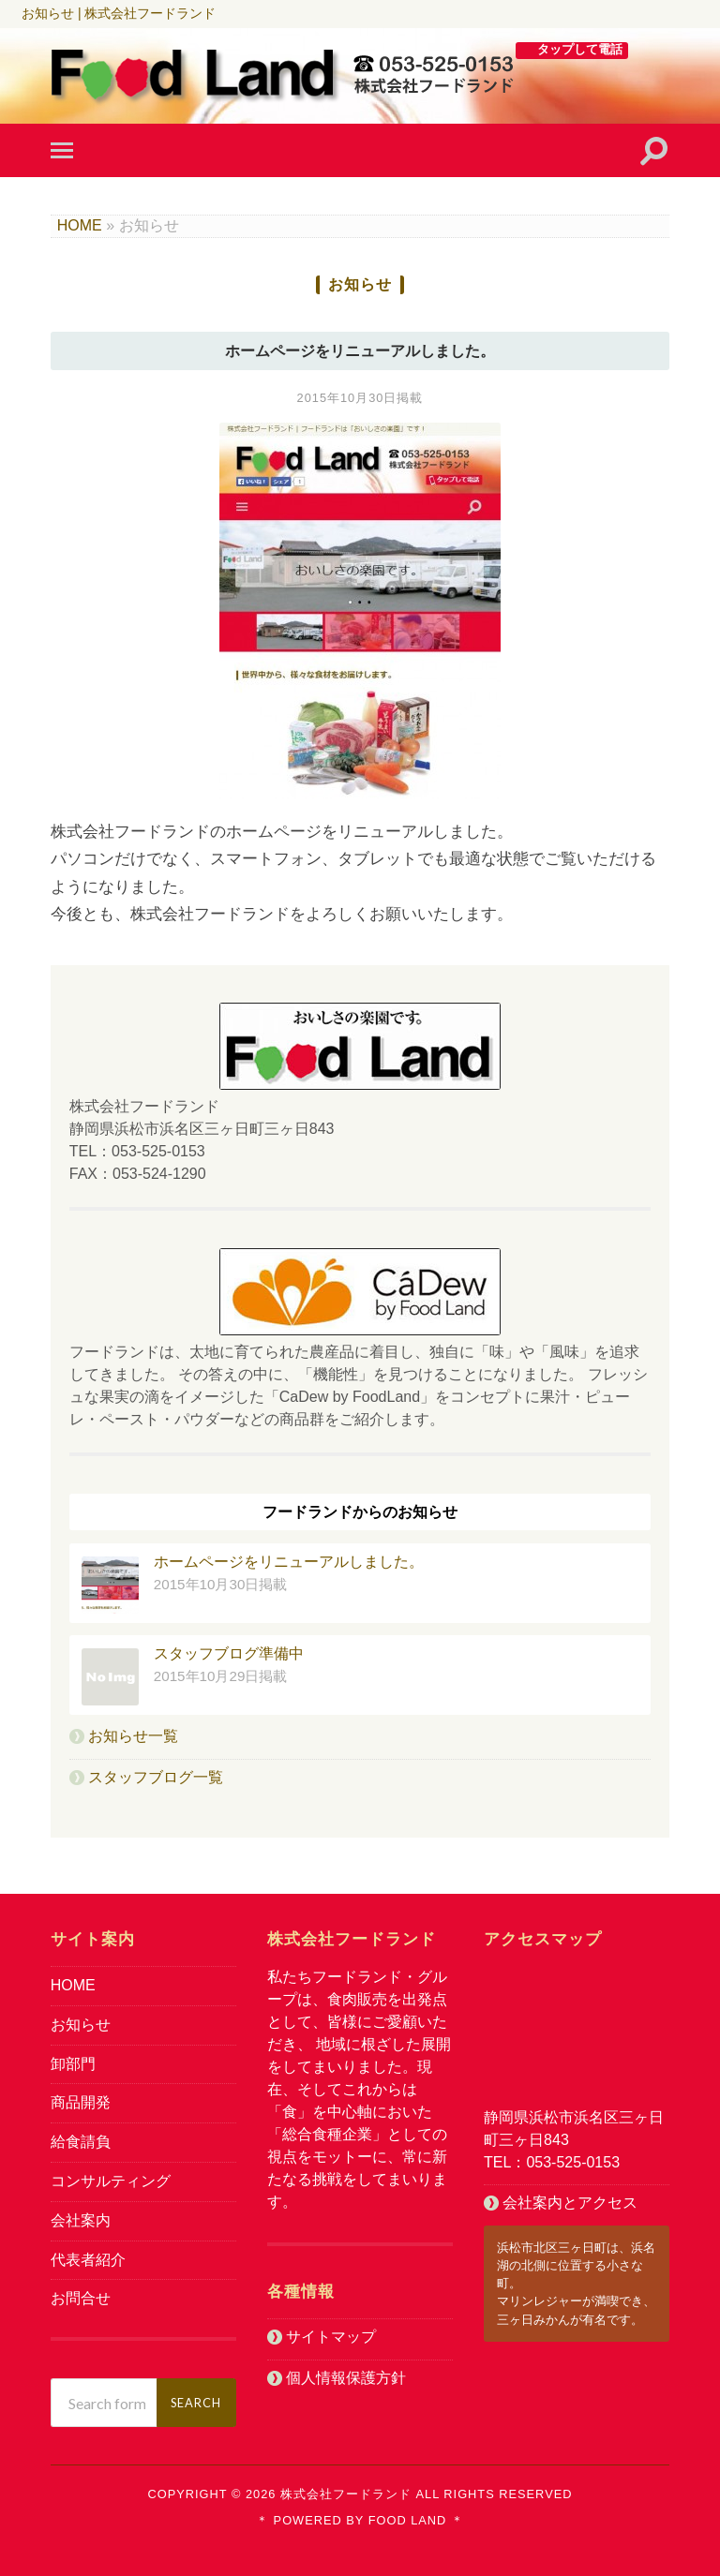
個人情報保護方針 (346, 2378)
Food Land (405, 2520)
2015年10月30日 (347, 398)
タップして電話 (579, 49)
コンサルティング (111, 2181)
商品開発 (81, 2102)
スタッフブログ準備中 (229, 1653)
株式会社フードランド (346, 2494)
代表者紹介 (88, 2260)
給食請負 (81, 2142)
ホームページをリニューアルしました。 (360, 351)
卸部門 (73, 2064)
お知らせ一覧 (133, 1736)
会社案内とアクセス (570, 2203)
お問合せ (81, 2298)
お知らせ (81, 2025)
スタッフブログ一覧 (155, 1777)
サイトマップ (331, 2337)
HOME (79, 225)
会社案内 (81, 2220)
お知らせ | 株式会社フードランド (119, 13)
